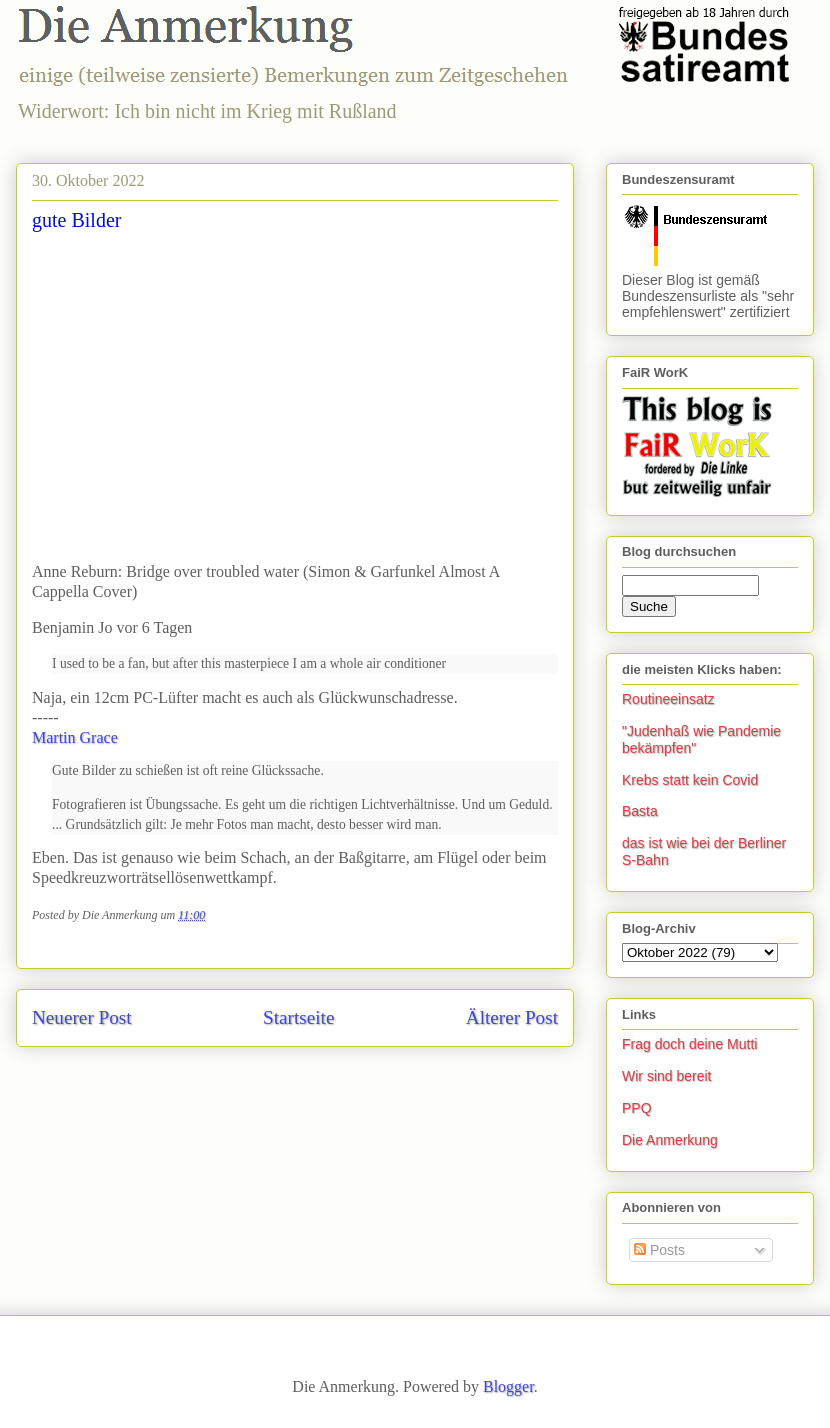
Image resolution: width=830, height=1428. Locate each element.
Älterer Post (512, 1017)
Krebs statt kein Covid (690, 780)
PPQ (637, 1108)
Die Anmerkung (670, 1140)
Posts (659, 1250)
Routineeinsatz (668, 699)
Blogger (508, 1386)
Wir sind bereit (666, 1076)
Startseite (298, 1017)
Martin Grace (75, 737)
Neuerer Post (82, 1017)
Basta (640, 811)
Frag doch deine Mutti (689, 1044)
